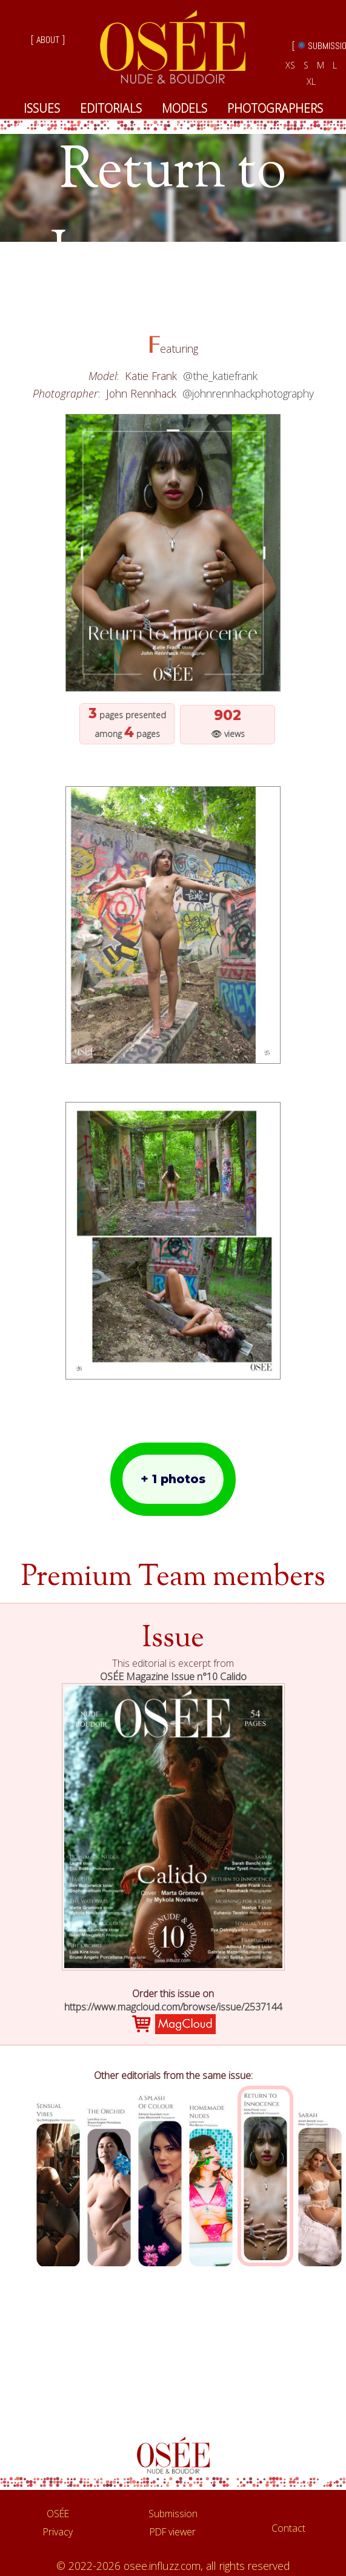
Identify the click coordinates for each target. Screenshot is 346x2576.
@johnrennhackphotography (248, 393)
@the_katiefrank (220, 376)
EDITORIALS (111, 108)
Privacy (58, 2531)
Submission (173, 2513)
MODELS (184, 108)
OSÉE (58, 2513)
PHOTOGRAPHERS (275, 108)
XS (290, 65)
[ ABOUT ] (48, 39)
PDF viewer (173, 2531)
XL (311, 81)
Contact (288, 2528)
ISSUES (42, 108)
